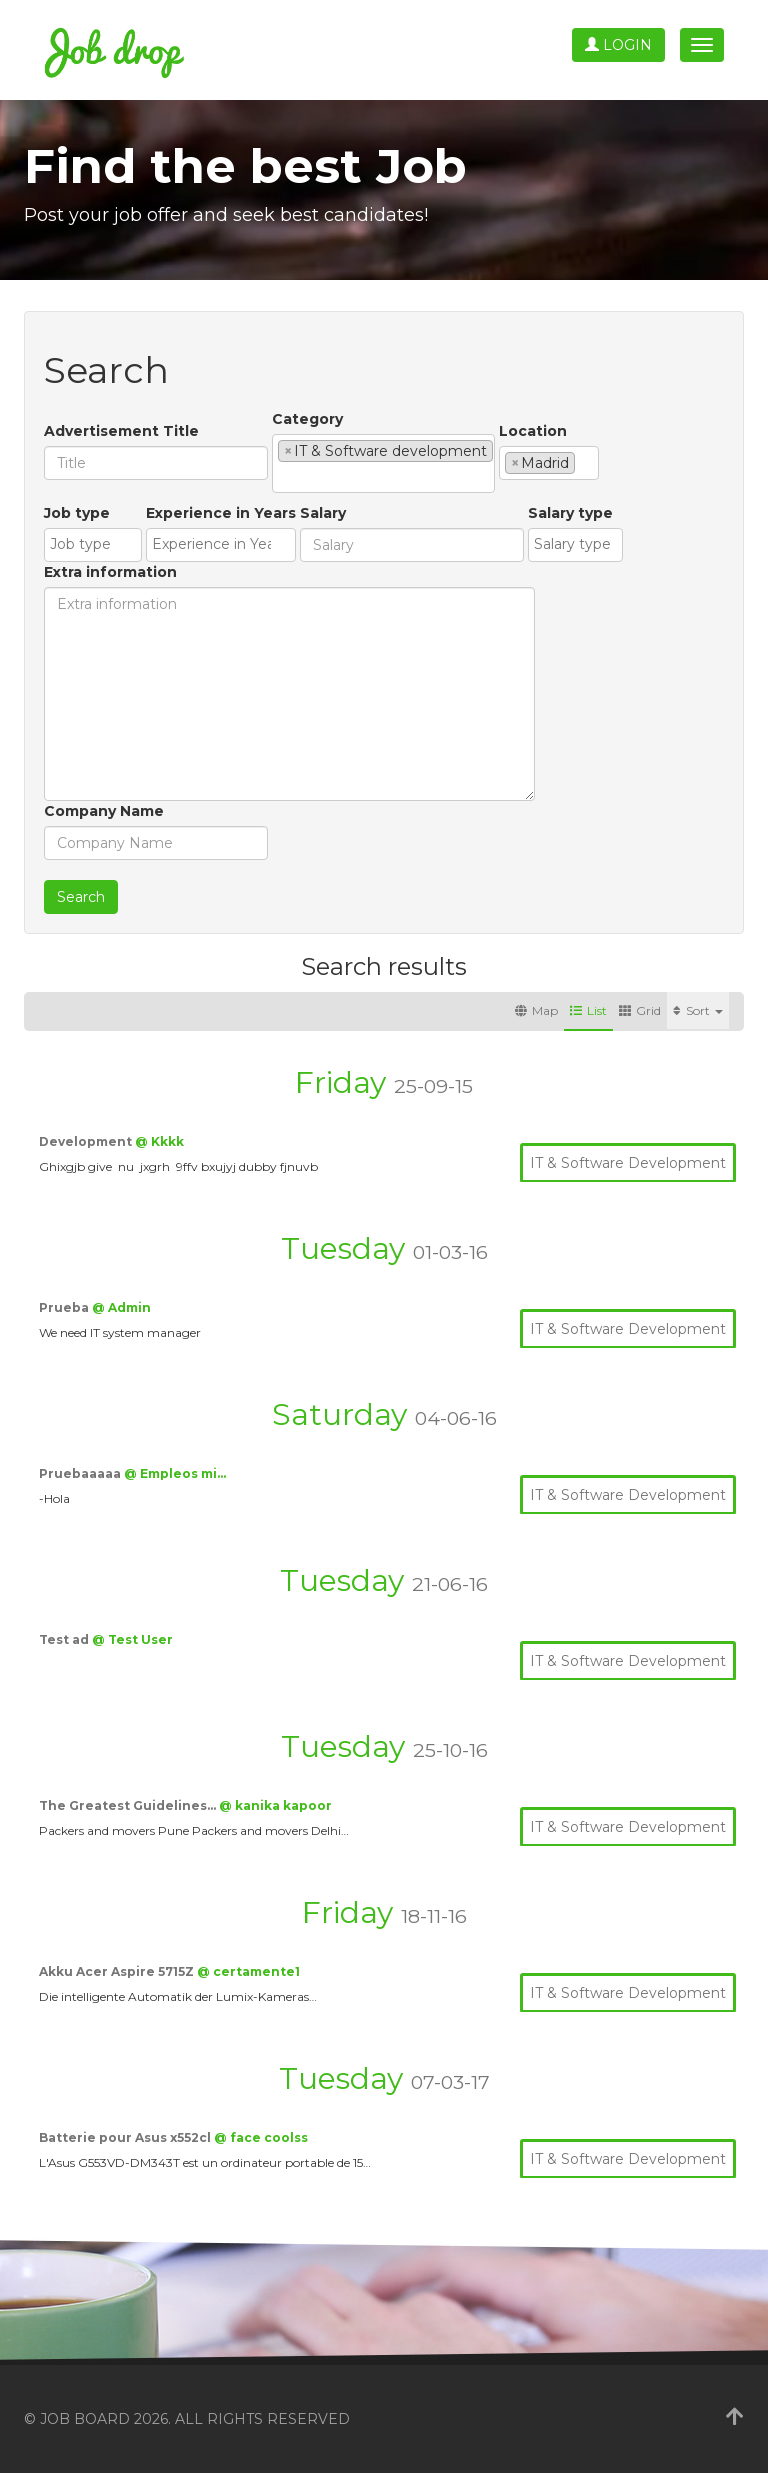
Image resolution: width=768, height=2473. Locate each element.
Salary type (570, 513)
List (588, 1010)
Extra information (110, 572)
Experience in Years (221, 513)
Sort (698, 1010)
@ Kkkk (159, 1141)
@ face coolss (261, 2137)
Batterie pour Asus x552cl (126, 2137)
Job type (77, 513)
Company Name (104, 811)
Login (618, 45)
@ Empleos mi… (175, 1473)
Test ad (65, 1639)
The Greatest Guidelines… (129, 1805)
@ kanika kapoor (275, 1805)
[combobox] (383, 463)
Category (307, 419)
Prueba (65, 1307)
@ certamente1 (248, 1971)
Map (536, 1010)
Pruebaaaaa (81, 1473)
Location (533, 431)
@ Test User (132, 1639)
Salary (323, 513)
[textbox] (283, 477)
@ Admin (121, 1307)
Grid (640, 1010)
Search (81, 897)
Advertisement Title (121, 431)
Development (87, 1141)
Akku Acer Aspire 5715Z (118, 1971)
